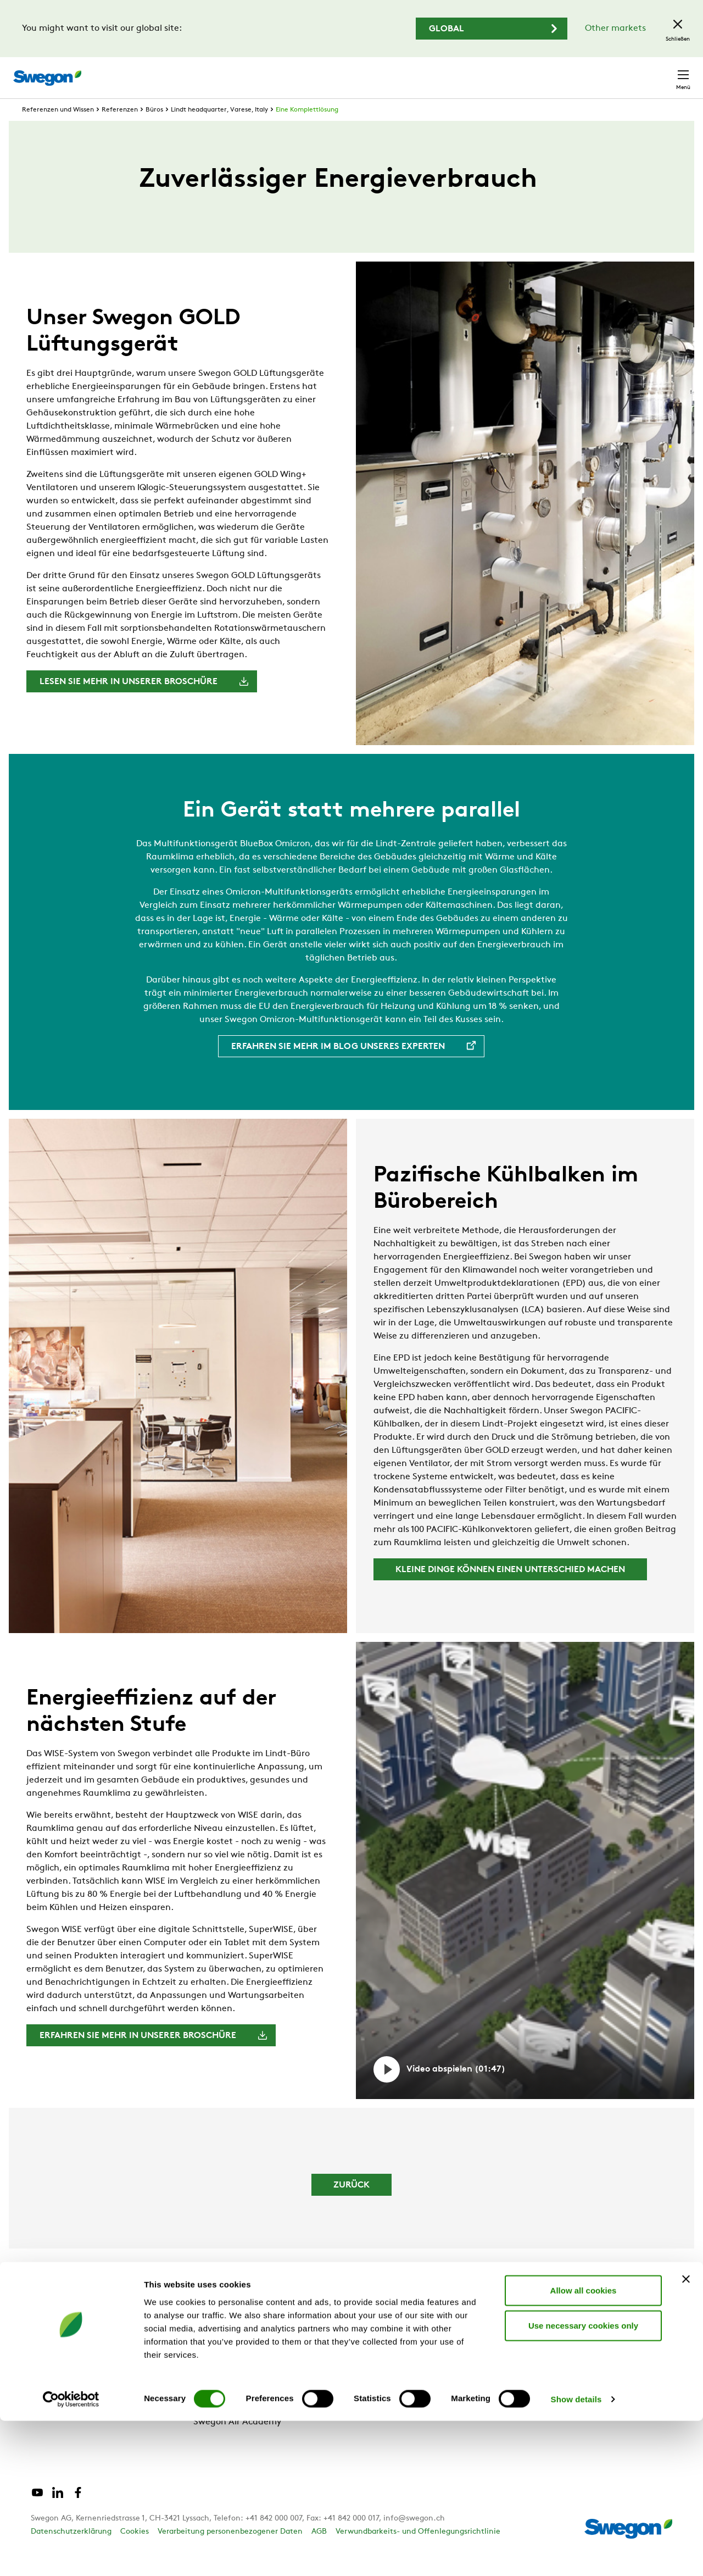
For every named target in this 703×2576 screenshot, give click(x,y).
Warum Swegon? (66, 2354)
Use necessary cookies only (583, 2480)
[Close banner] (686, 2434)
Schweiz (609, 72)
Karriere (559, 72)
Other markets (615, 28)
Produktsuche (399, 71)
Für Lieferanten (225, 2406)
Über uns (212, 2354)
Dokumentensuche (488, 72)
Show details (576, 2554)
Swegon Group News (236, 2389)
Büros (154, 129)
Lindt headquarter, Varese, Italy (219, 129)
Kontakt (663, 72)
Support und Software (76, 2406)
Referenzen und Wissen (58, 129)
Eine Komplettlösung (307, 129)
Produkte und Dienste (76, 2389)
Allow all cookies (583, 2445)
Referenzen (120, 129)
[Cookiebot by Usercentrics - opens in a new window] (71, 2554)
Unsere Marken (224, 2371)
